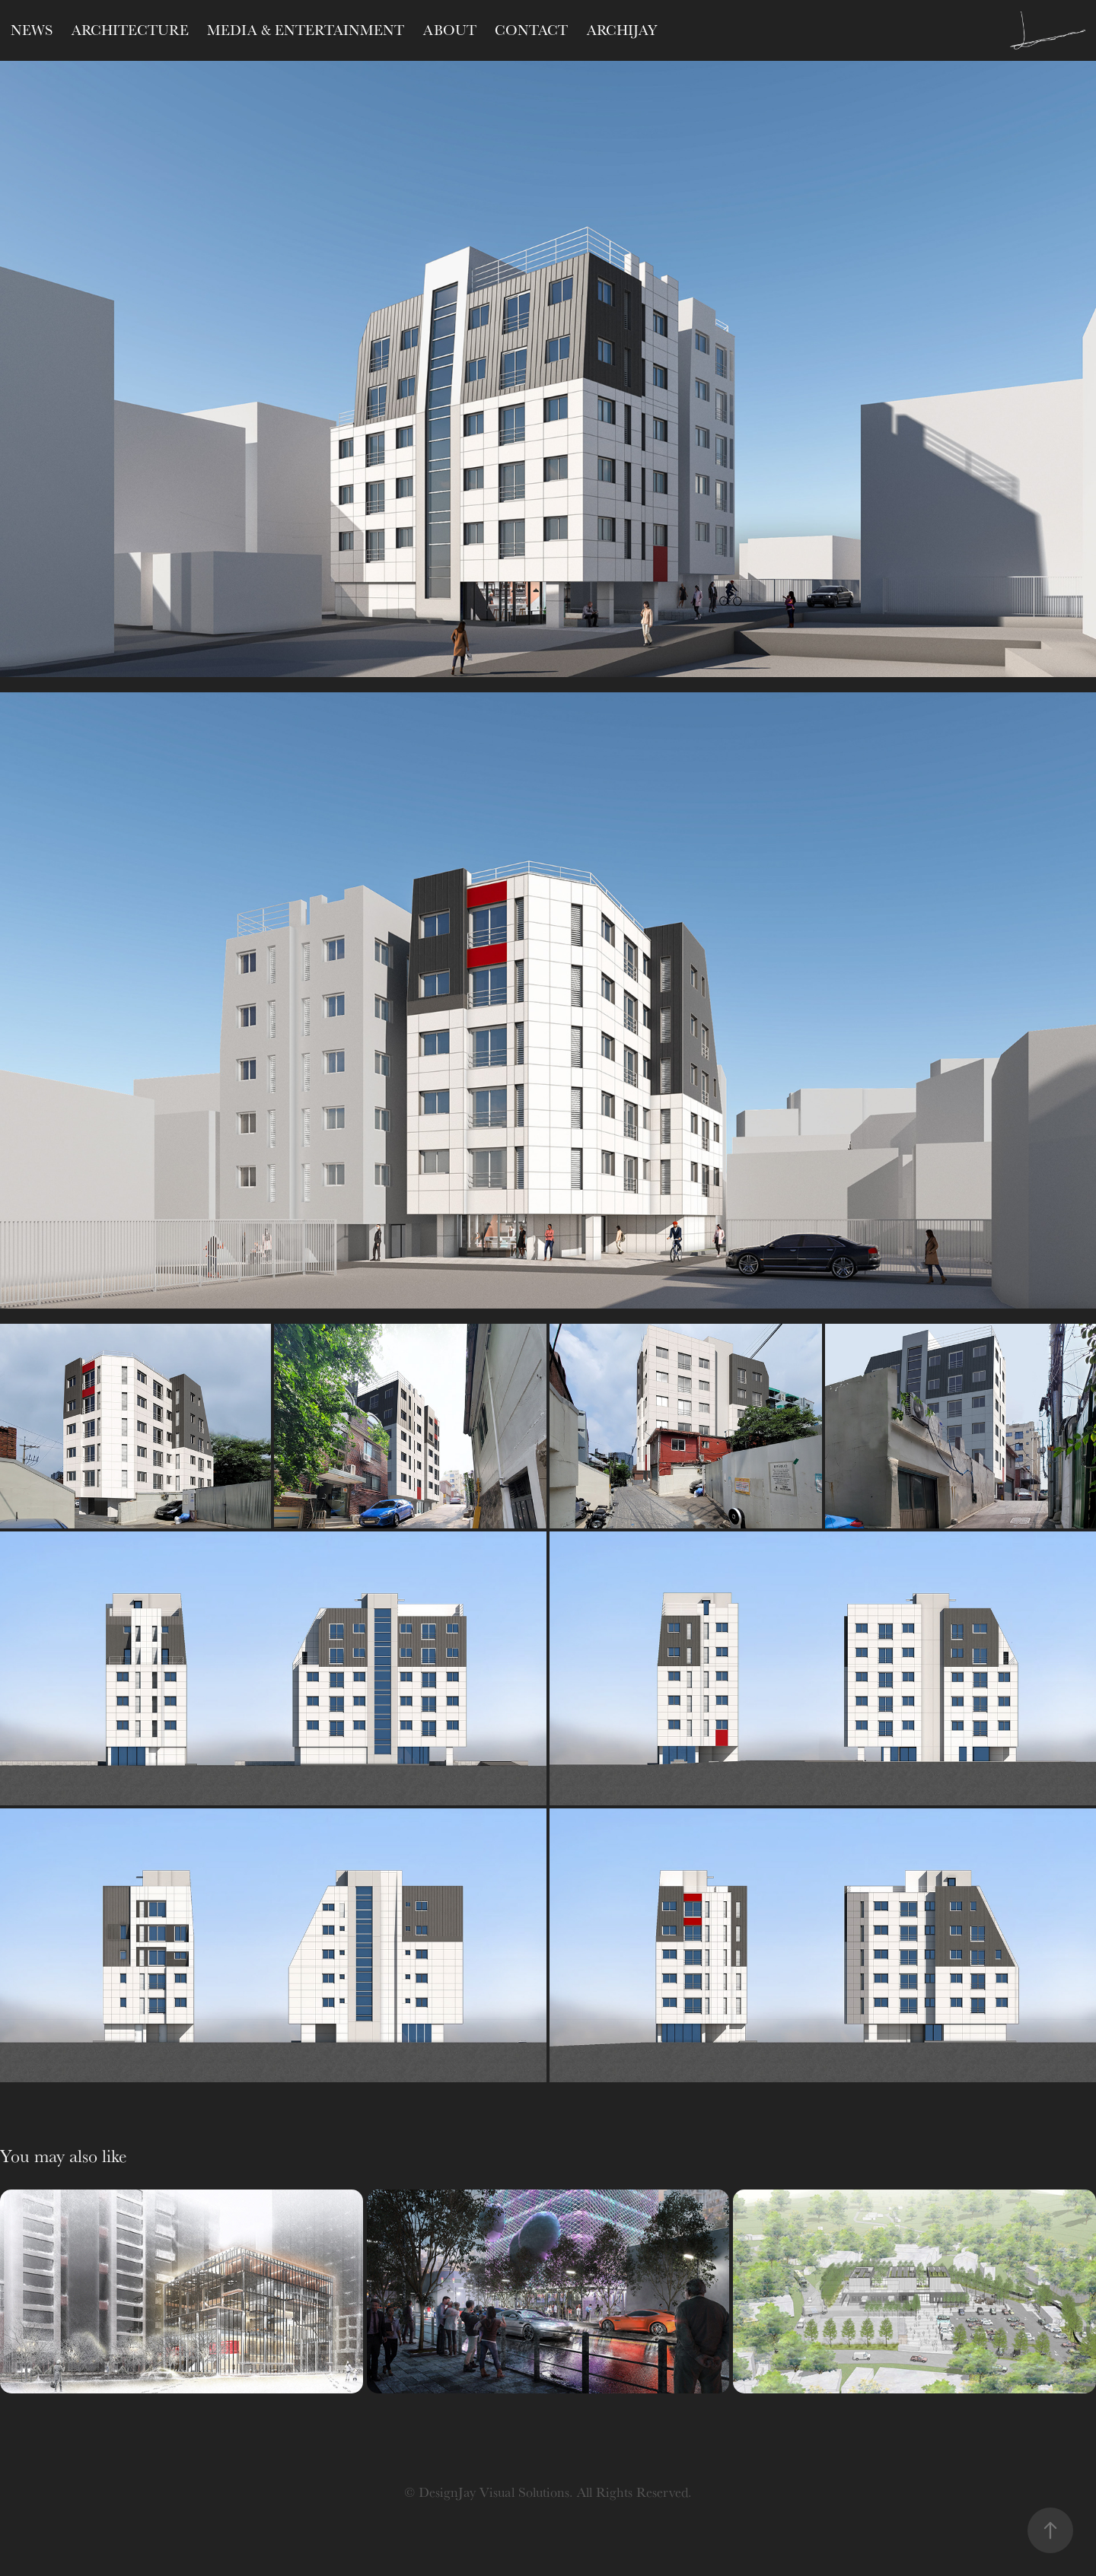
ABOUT (449, 30)
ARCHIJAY (622, 30)
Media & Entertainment (305, 30)
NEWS (32, 30)
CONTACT (531, 30)
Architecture (130, 30)
